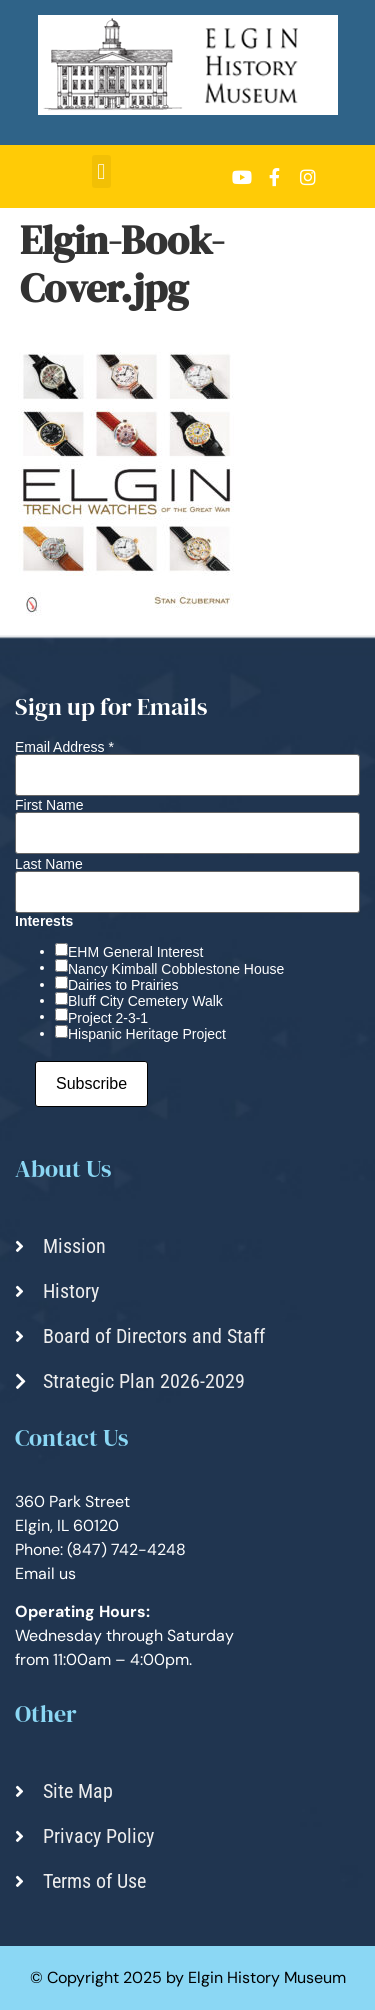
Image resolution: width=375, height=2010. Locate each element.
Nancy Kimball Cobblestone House (176, 969)
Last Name (49, 864)
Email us (45, 1573)
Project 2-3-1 (108, 1018)
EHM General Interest (135, 952)
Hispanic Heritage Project (147, 1034)
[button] (101, 171)
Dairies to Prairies (123, 985)
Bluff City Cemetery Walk (145, 1001)
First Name (49, 805)
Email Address (64, 747)
